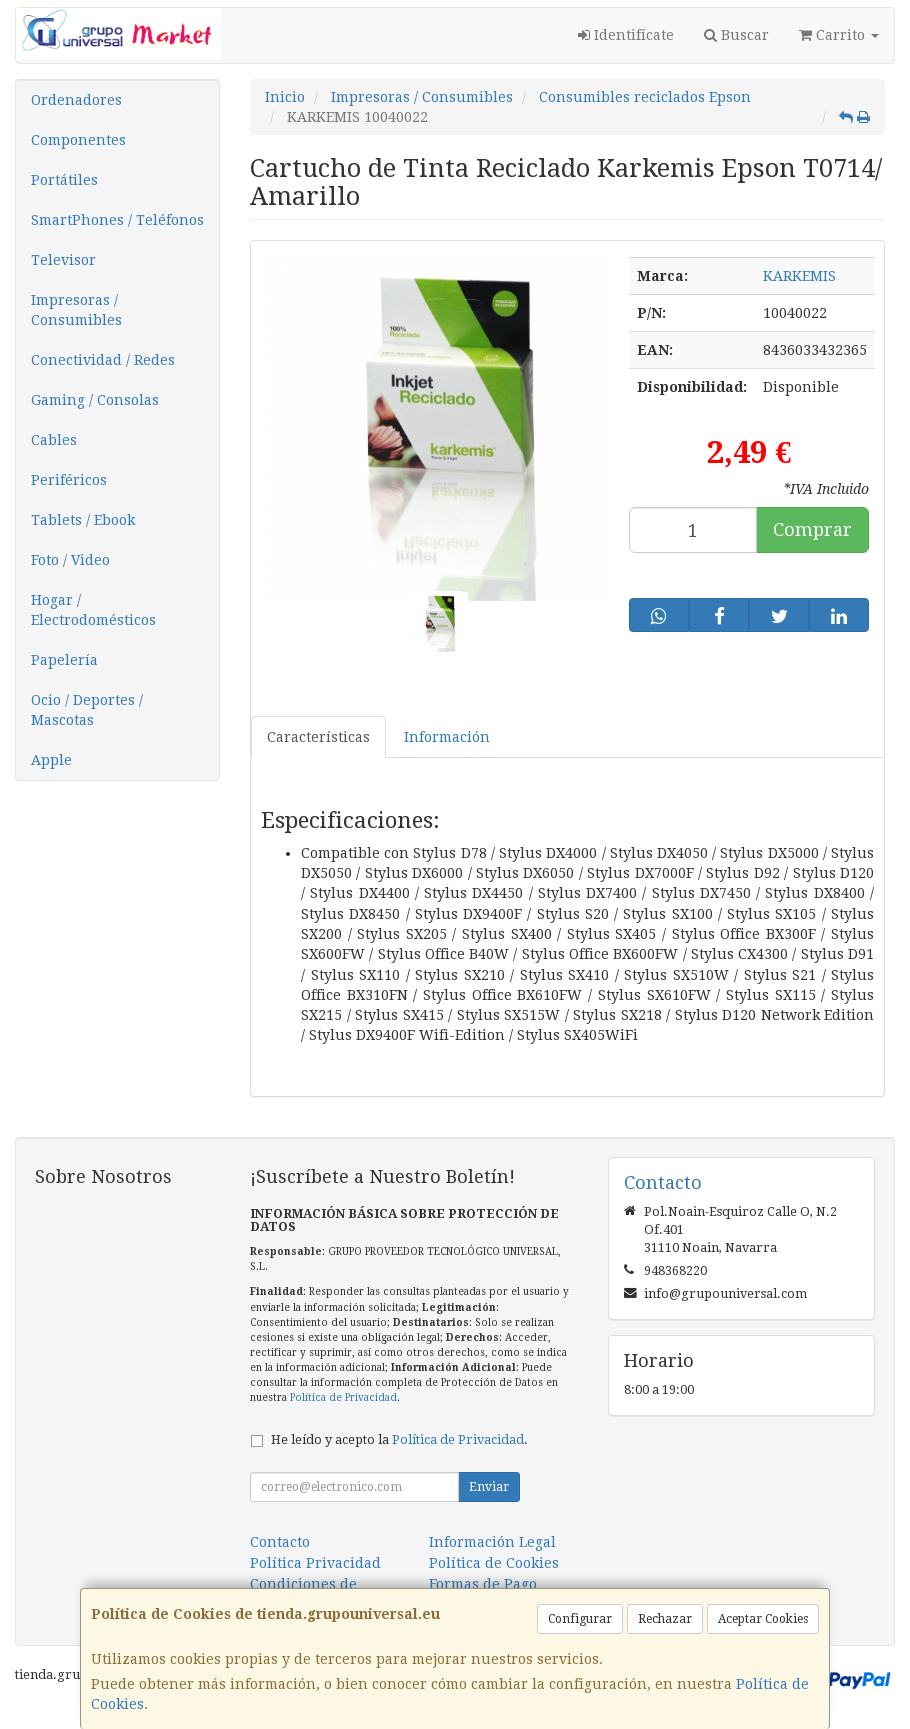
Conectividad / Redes (103, 360)
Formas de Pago (483, 1584)
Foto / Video (70, 560)
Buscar (736, 35)
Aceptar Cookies (763, 1619)
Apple (51, 760)
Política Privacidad (315, 1563)
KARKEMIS (799, 276)
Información (447, 737)
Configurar (580, 1619)
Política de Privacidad (343, 1397)
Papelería (64, 660)
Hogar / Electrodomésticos (93, 610)
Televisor (63, 260)
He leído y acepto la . (399, 1439)
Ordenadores (76, 100)
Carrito (839, 35)
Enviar (489, 1487)
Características (318, 737)
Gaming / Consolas (95, 400)
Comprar (812, 529)
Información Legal (492, 1542)
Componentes (78, 140)
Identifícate (626, 35)
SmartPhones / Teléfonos (117, 220)
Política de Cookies (494, 1563)
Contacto (280, 1542)
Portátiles (64, 180)
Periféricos (69, 480)
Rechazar (665, 1619)
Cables (54, 440)
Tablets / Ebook (83, 520)
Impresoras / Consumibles (76, 310)
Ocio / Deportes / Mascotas (87, 710)
